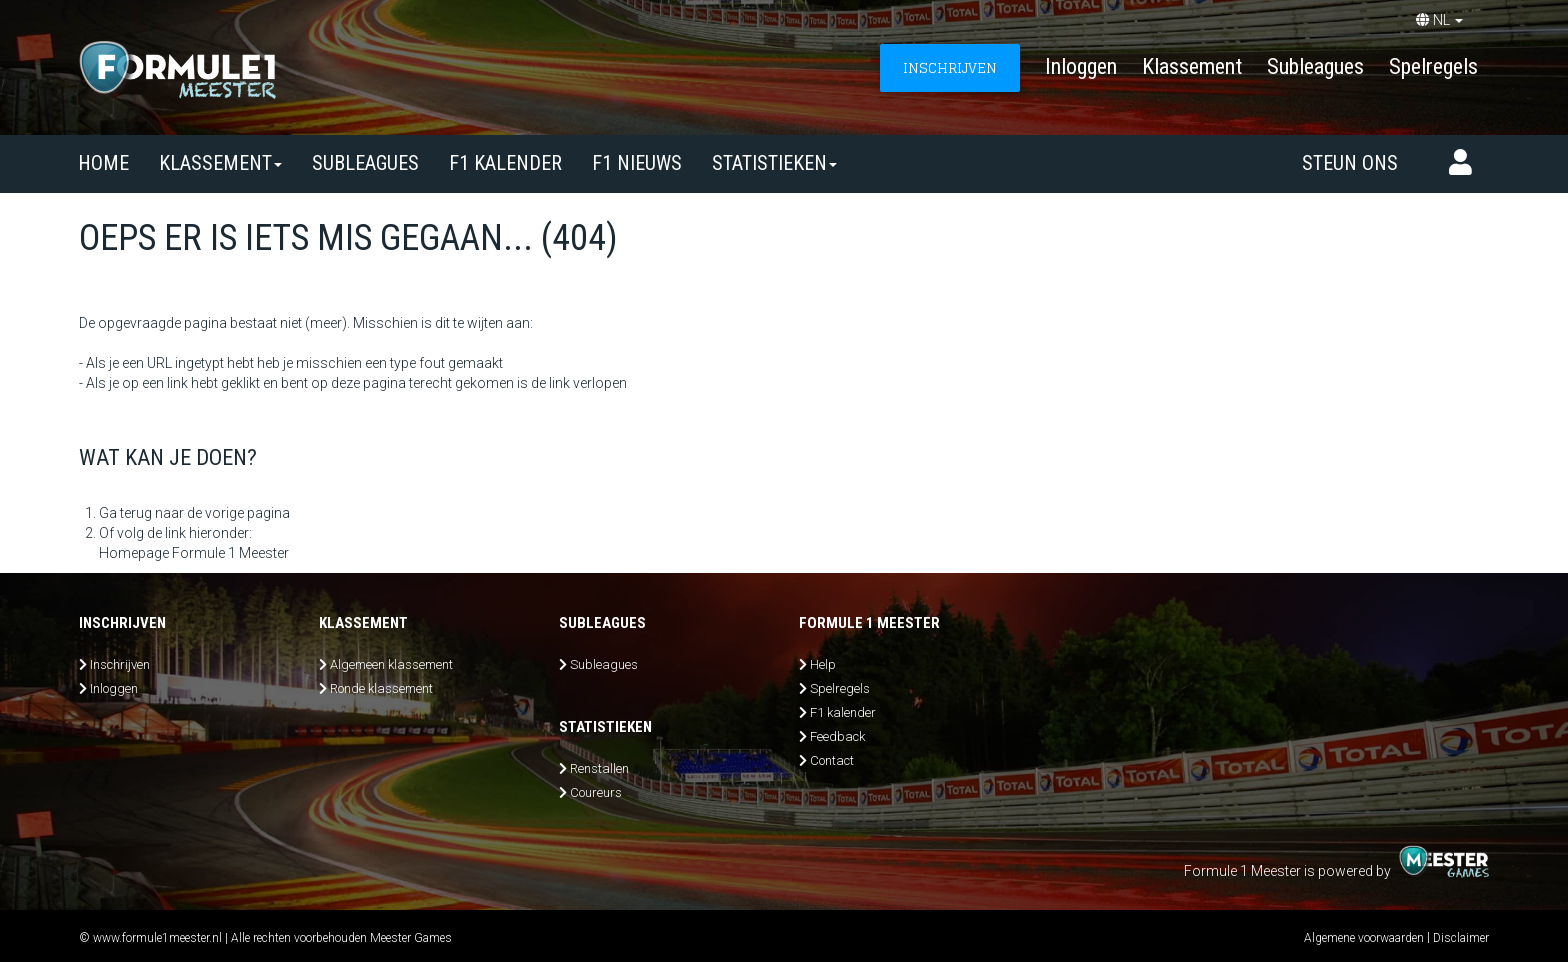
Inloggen (1081, 66)
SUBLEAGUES (365, 163)
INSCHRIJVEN (950, 67)
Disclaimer (1461, 938)
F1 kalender (505, 163)
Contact (832, 760)
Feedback (837, 736)
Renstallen (599, 768)
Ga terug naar (141, 513)
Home (103, 163)
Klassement (1192, 66)
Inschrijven (120, 664)
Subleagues (1315, 66)
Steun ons (1350, 163)
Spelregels (1433, 66)
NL (1439, 20)
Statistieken (774, 163)
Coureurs (596, 792)
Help (823, 664)
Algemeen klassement (391, 664)
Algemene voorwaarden (1364, 938)
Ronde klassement (381, 688)
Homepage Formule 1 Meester (194, 553)
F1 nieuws (637, 163)
